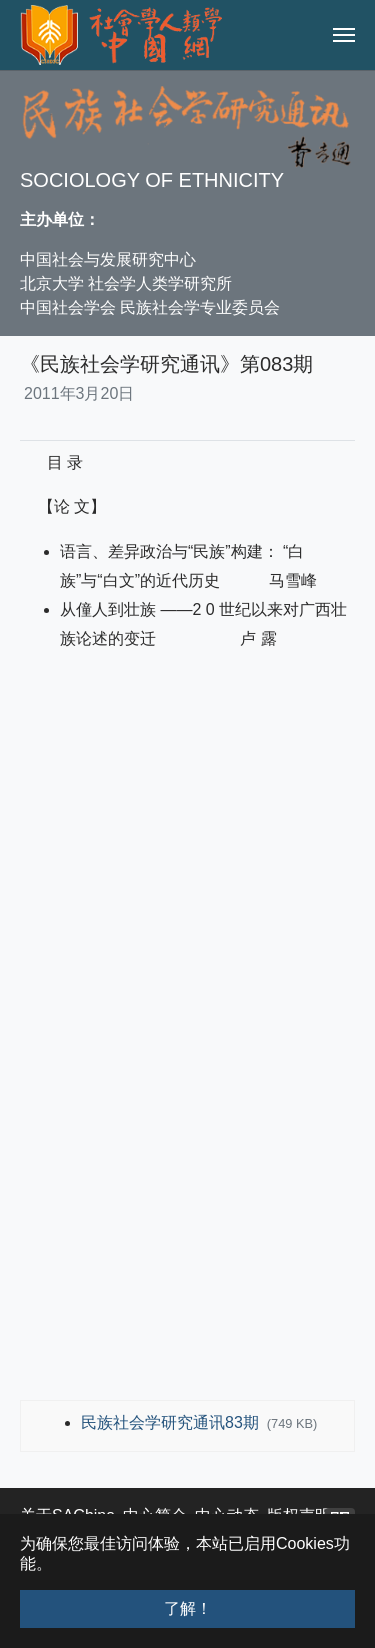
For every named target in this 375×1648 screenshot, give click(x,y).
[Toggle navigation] (344, 35)
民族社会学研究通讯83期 (172, 1422)
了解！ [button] (188, 1608)
